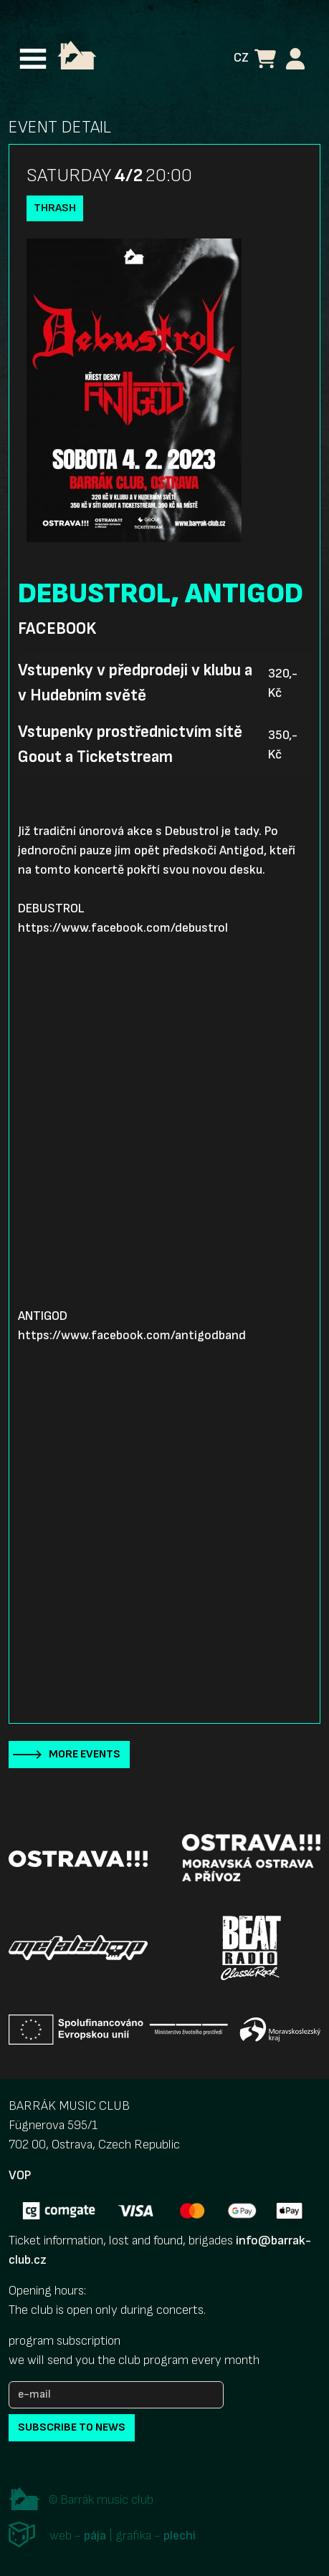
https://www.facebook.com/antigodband (132, 1335)
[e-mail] (116, 2394)
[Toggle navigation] (33, 58)
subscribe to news (71, 2427)
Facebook (57, 629)
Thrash (55, 208)
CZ (241, 57)
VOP (20, 2175)
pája (95, 2535)
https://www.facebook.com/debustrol (123, 927)
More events (84, 1754)
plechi (179, 2535)
